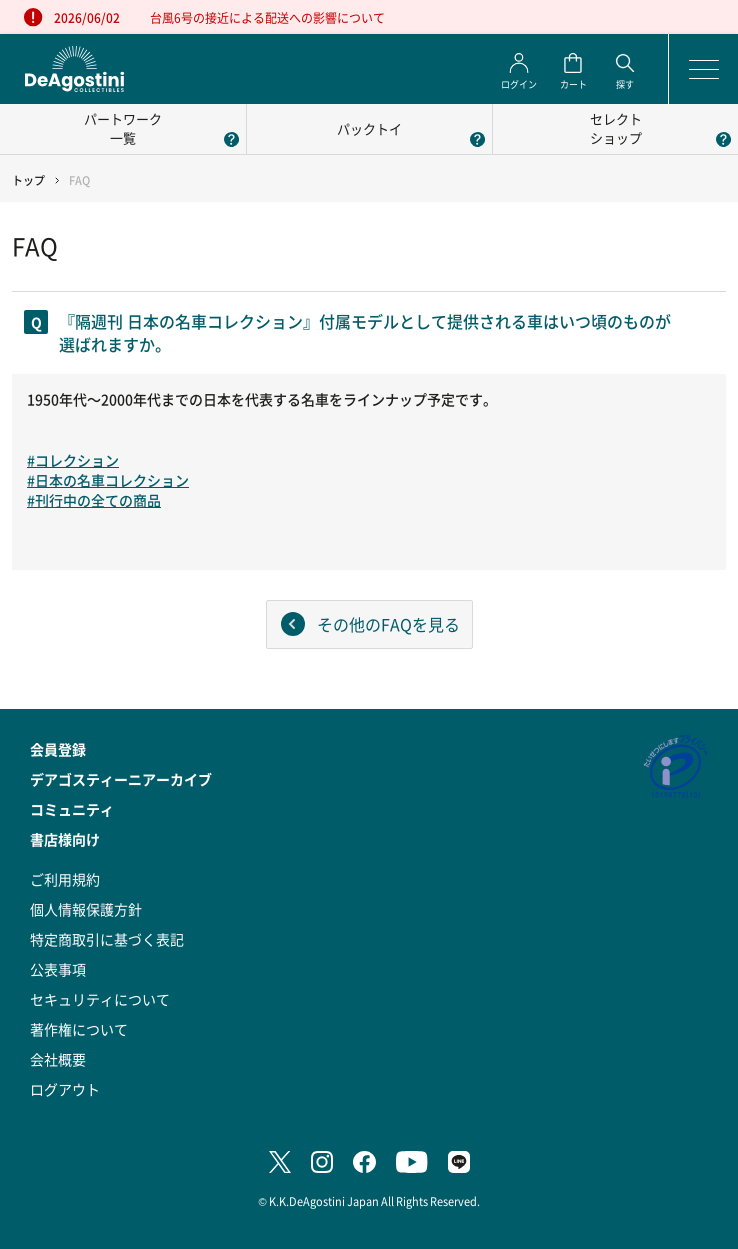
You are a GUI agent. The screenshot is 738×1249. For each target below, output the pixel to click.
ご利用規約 (65, 879)
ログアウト (65, 1089)
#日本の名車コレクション (108, 480)
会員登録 (58, 749)
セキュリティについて (100, 999)
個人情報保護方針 (86, 909)
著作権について (79, 1029)
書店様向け (65, 839)
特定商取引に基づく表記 (107, 939)
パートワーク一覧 (123, 128)
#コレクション (73, 460)
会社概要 (58, 1059)
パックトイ (369, 128)
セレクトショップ (616, 128)
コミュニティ (72, 809)
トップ (28, 180)
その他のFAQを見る (388, 624)
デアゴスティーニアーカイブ (121, 779)
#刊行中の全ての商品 (94, 500)
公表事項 (58, 969)
